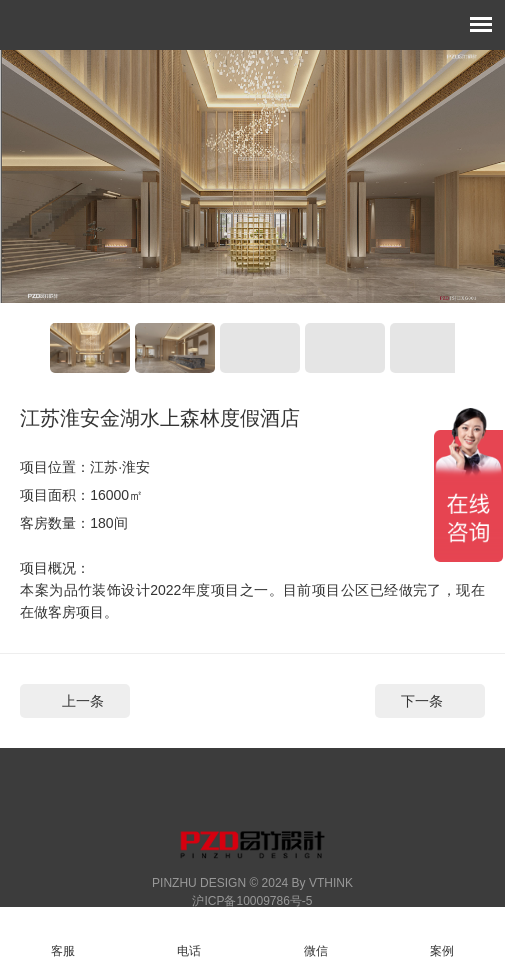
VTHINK (331, 883)
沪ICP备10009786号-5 (252, 901)
